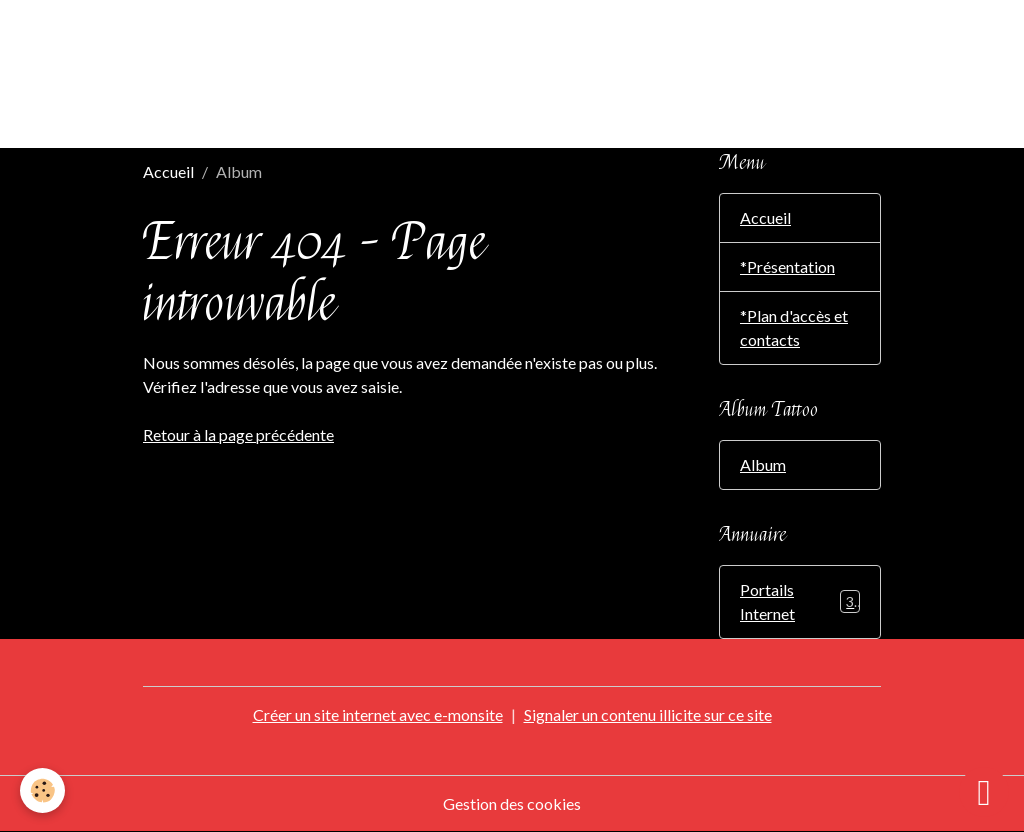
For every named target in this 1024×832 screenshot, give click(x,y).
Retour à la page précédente (238, 434)
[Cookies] (42, 790)
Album (763, 464)
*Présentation (787, 266)
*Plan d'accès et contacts (794, 327)
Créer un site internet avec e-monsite (378, 714)
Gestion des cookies (512, 803)
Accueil (168, 171)
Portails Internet (800, 601)
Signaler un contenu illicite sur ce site (648, 714)
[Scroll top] (984, 792)
